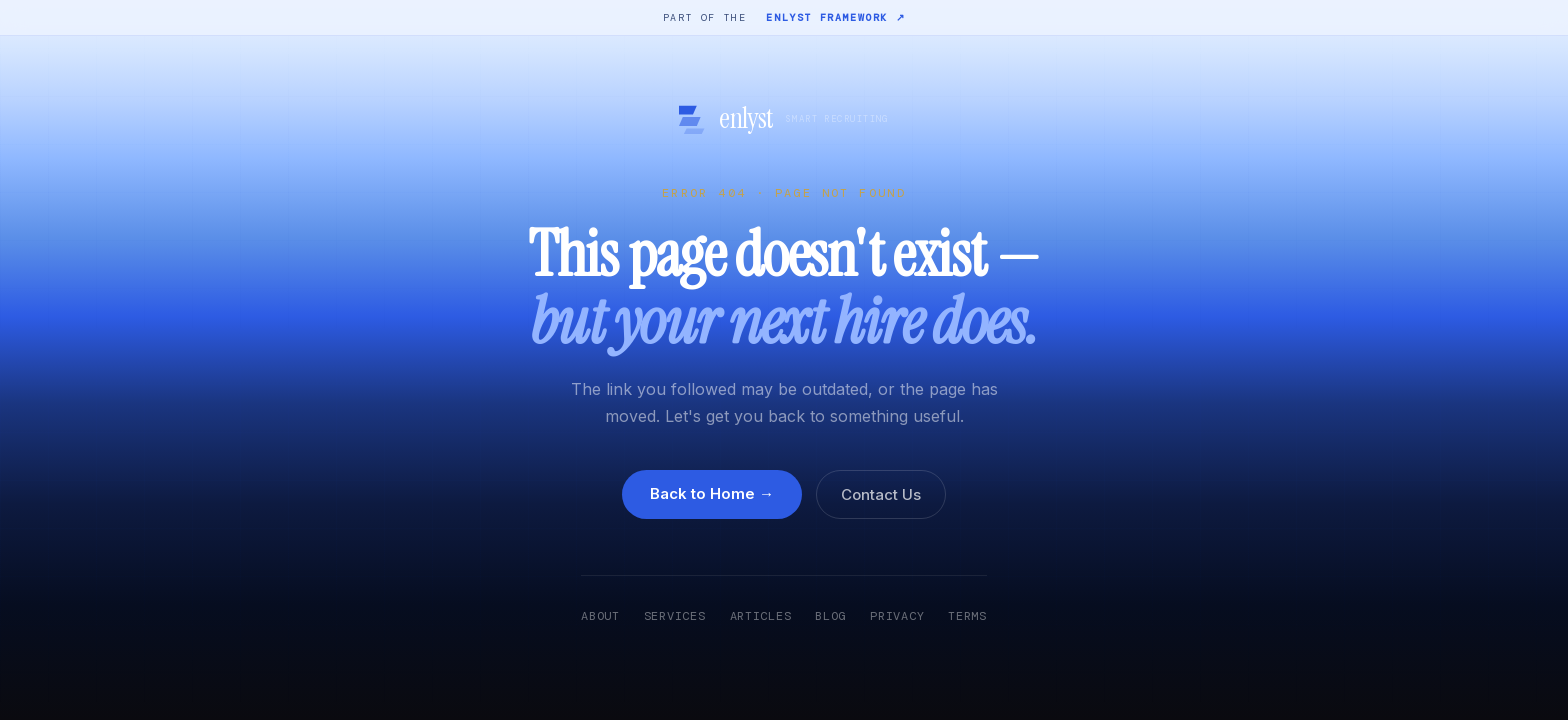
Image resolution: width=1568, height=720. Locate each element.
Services (675, 616)
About (600, 616)
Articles (761, 616)
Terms (967, 616)
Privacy (897, 616)
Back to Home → (712, 493)
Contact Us (881, 494)
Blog (830, 616)
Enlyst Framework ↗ (835, 17)
